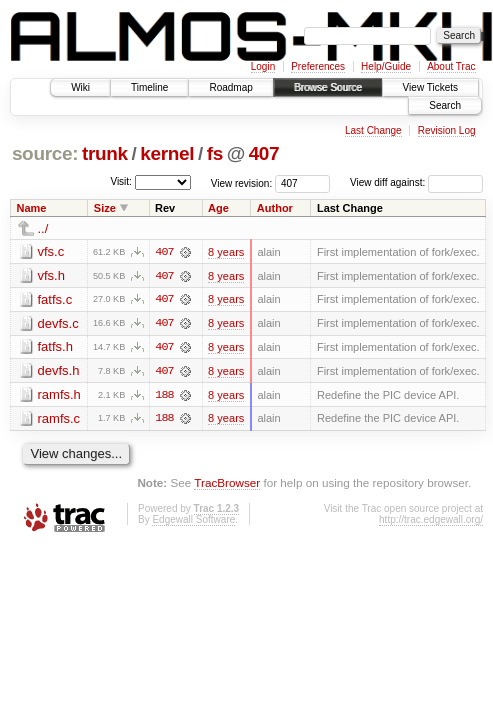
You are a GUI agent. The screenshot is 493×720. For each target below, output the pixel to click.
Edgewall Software (193, 521)
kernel (167, 153)
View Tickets (430, 87)
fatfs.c (55, 299)
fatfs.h (55, 347)
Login (263, 66)
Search (445, 105)
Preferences (318, 66)
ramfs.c (59, 419)
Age (218, 208)
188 (164, 396)
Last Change (373, 130)
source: (45, 153)
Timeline (149, 87)
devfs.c (58, 323)
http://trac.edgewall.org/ (431, 521)
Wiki (80, 87)
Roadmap (230, 87)
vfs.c (51, 251)
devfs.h (59, 371)
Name (32, 208)
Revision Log (447, 130)
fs (215, 153)
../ (43, 228)
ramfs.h (59, 395)
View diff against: (416, 182)
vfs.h (51, 275)
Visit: (121, 181)
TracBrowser (227, 484)
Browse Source (328, 87)
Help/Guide (386, 66)
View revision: (242, 182)
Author (275, 208)
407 (264, 153)
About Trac (451, 66)
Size (105, 208)
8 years (226, 252)
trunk (105, 153)
